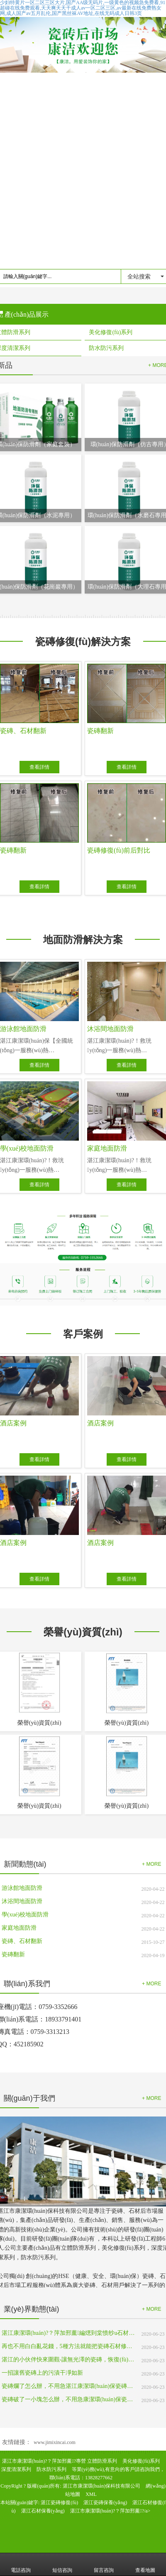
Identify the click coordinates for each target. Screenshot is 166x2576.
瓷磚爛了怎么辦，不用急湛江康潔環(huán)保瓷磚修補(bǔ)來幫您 (68, 2386)
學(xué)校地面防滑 (25, 1914)
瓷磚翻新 (13, 1954)
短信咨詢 (62, 2564)
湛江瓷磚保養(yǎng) (105, 2502)
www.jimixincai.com (55, 2442)
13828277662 (98, 2478)
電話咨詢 (21, 2564)
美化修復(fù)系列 (141, 2461)
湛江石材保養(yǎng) (43, 2511)
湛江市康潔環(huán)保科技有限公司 (101, 2486)
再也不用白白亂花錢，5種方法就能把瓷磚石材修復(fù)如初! (68, 2346)
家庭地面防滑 (19, 1928)
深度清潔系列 (16, 2469)
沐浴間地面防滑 (22, 1901)
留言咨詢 (104, 2564)
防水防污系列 (51, 2469)
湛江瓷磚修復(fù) (59, 2502)
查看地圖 (145, 2564)
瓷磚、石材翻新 (22, 1941)
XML (91, 2494)
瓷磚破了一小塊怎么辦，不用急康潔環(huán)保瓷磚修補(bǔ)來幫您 (68, 2399)
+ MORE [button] (151, 1864)
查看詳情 (39, 767)
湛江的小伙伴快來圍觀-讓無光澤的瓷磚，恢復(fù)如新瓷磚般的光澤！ (68, 2359)
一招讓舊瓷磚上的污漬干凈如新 (42, 2373)
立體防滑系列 (102, 2461)
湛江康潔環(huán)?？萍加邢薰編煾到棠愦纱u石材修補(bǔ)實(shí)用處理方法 (68, 2333)
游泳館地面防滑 (22, 1888)
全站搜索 (139, 276)
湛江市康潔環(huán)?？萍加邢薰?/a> (110, 2511)
